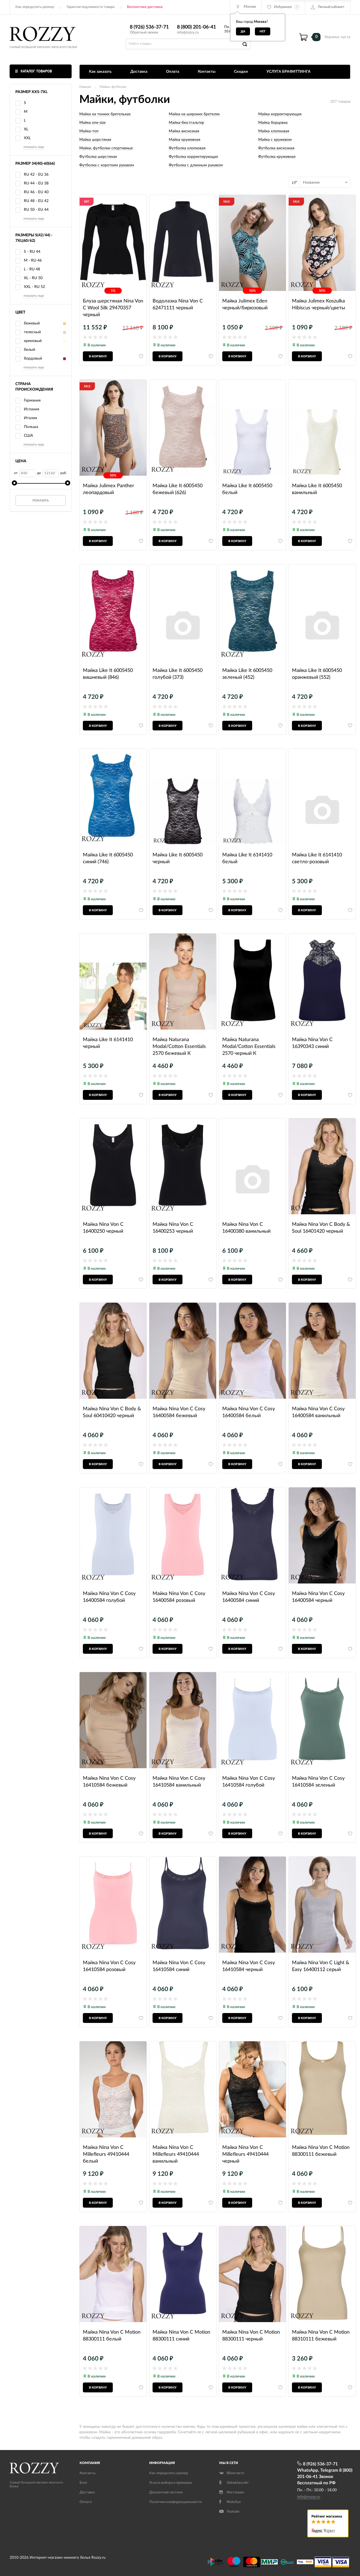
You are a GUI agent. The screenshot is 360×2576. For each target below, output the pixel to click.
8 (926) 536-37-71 (149, 27)
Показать (40, 500)
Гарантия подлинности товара (90, 7)
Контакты (206, 72)
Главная (85, 86)
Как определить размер (34, 7)
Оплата (172, 72)
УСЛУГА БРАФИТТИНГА (288, 72)
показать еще (34, 146)
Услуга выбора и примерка (170, 2483)
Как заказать (100, 72)
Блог (83, 2483)
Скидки (241, 72)
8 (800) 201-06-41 (196, 27)
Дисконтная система (165, 2492)
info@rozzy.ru (188, 32)
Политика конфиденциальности (175, 2502)
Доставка (138, 72)
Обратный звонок (144, 32)
